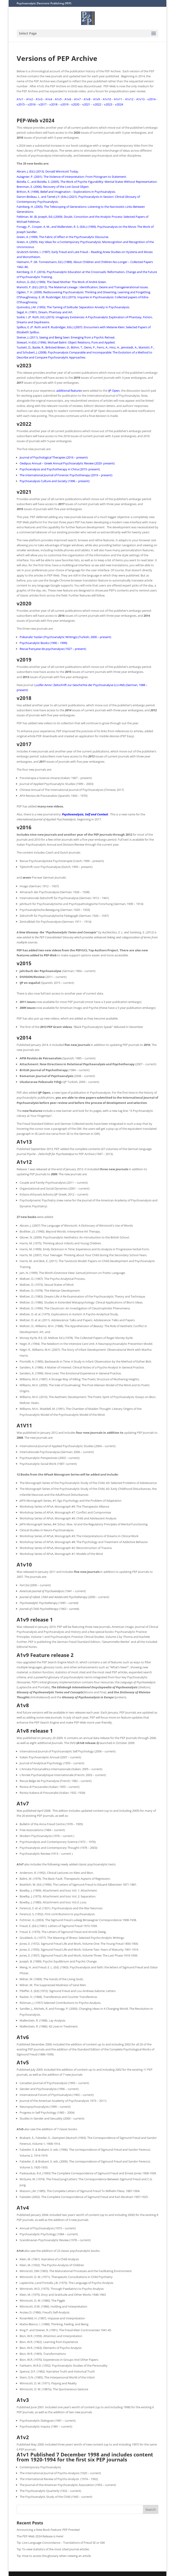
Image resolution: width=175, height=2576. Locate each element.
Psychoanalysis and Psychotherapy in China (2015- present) (60, 469)
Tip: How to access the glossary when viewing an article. (54, 2556)
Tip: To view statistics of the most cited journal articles (53, 2549)
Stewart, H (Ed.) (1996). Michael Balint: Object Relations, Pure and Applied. (66, 342)
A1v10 (107, 99)
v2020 (75, 104)
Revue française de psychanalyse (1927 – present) (53, 649)
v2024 (119, 104)
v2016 (32, 104)
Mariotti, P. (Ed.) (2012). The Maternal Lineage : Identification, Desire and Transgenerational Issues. (83, 287)
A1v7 (77, 99)
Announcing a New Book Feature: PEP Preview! (48, 2530)
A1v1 (20, 99)
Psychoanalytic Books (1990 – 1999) (43, 643)
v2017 (42, 104)
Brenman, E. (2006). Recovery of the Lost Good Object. (53, 187)
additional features (69, 390)
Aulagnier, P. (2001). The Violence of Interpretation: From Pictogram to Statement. (72, 177)
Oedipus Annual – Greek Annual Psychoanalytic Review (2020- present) (67, 463)
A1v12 (129, 99)
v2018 (53, 104)
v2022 (97, 104)
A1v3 (39, 99)
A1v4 (48, 99)
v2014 (151, 99)
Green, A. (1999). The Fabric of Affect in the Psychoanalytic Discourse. (63, 237)
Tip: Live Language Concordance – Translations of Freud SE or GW (61, 2543)
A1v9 (96, 99)
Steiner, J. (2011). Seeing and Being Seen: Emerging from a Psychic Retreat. (66, 337)
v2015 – (22, 104)
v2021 (86, 104)
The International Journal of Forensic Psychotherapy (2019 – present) (66, 475)
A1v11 (118, 99)
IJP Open (114, 390)
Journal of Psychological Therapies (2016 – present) (54, 457)
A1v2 (29, 99)
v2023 (108, 104)
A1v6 (67, 99)
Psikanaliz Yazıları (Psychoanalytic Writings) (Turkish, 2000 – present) (65, 637)
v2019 (64, 104)
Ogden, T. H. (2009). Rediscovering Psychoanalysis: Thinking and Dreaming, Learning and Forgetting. (84, 292)
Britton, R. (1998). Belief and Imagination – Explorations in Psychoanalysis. (66, 192)
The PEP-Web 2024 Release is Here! (40, 2536)
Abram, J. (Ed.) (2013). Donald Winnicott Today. (48, 171)
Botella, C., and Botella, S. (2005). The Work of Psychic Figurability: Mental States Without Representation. (87, 182)
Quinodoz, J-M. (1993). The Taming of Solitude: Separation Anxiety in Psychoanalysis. (73, 307)
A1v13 (140, 99)
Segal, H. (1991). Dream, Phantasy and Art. (45, 312)
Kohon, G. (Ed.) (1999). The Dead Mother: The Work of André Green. (62, 282)
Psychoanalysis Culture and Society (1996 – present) (55, 481)
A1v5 (58, 99)
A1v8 (87, 99)
